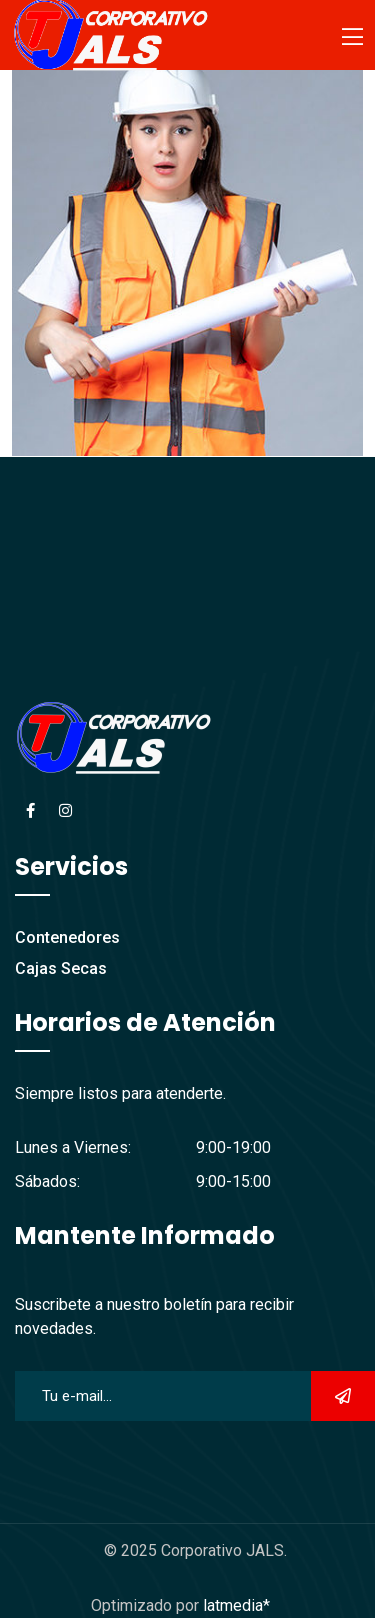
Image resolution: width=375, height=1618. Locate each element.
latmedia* (236, 1605)
